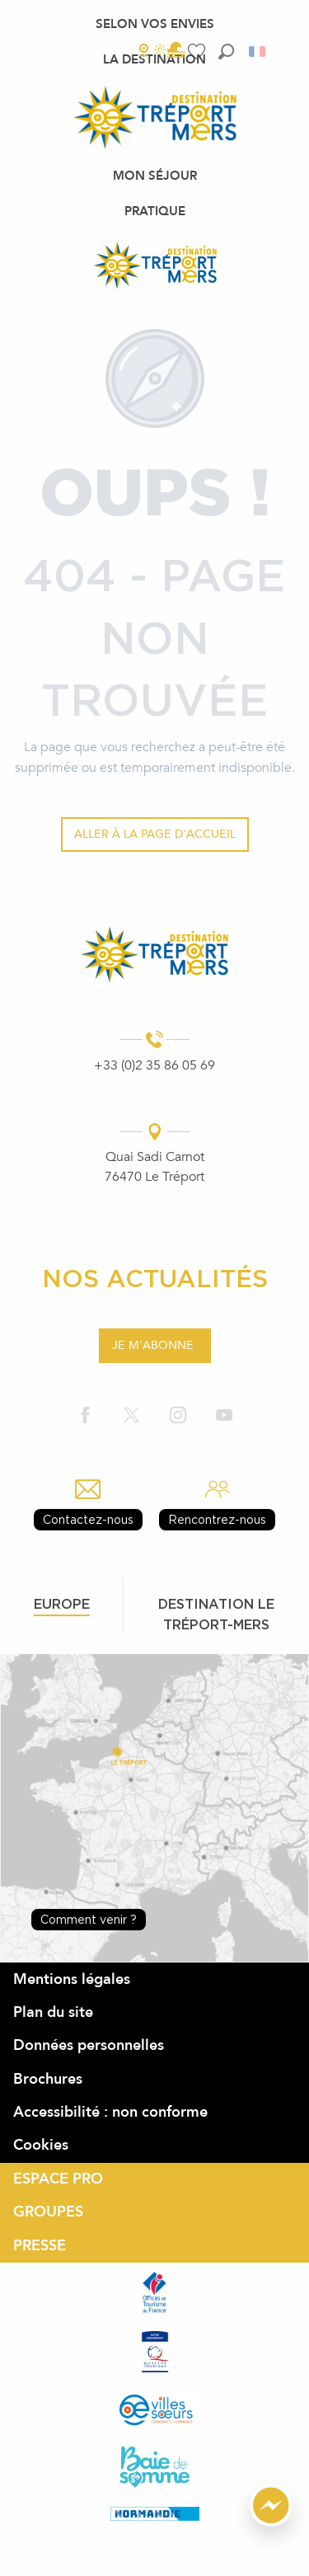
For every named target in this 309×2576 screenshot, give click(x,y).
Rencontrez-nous (217, 1519)
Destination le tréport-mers (216, 1614)
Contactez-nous (88, 1519)
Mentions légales (71, 1979)
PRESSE (39, 2245)
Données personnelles (88, 2045)
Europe (62, 1603)
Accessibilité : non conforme (110, 2112)
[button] (226, 51)
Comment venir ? (88, 1919)
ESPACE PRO (58, 2179)
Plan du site (53, 2012)
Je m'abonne (153, 1345)
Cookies (40, 2145)
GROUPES (48, 2212)
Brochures (47, 2079)
